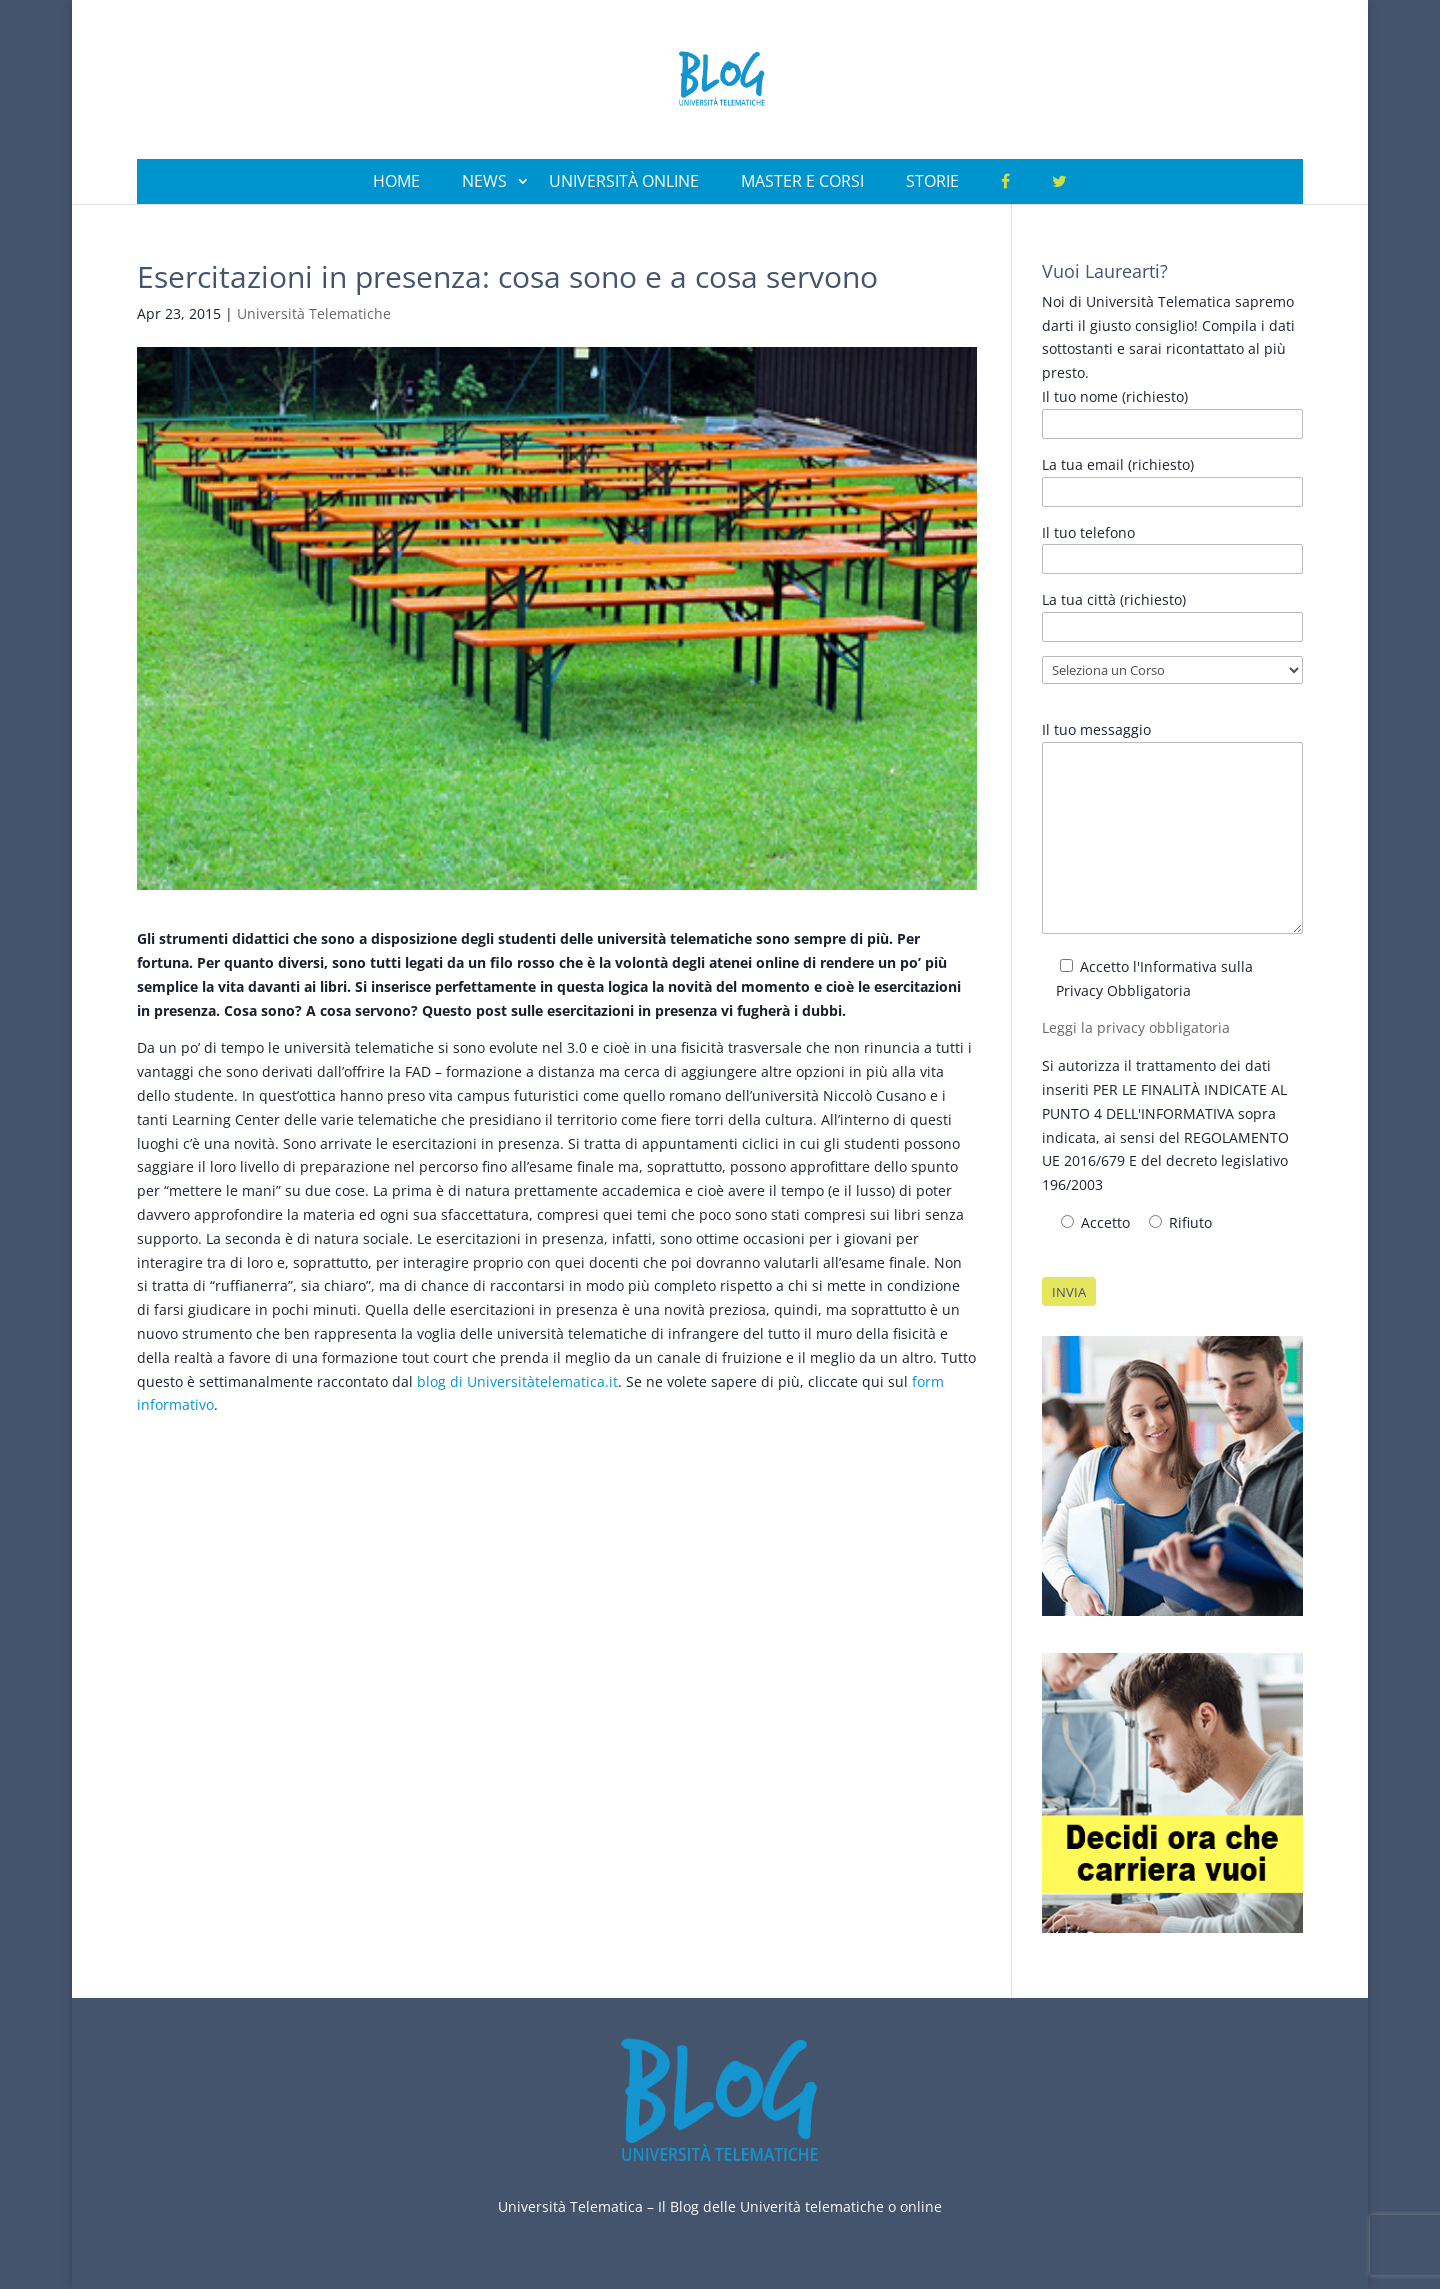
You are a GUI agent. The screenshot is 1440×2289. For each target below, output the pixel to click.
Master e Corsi (802, 181)
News (484, 181)
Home (396, 181)
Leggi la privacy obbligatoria (1136, 1027)
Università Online (624, 181)
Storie (932, 181)
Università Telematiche (314, 313)
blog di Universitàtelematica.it (517, 1381)
